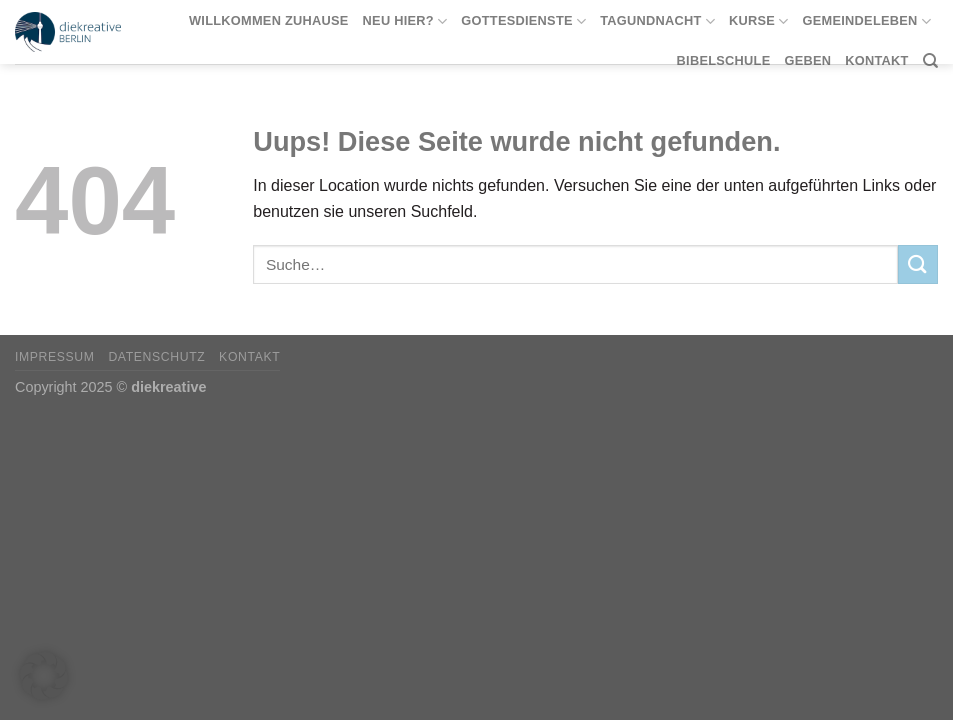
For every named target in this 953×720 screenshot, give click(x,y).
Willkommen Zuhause (269, 20)
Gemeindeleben (867, 21)
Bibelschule (724, 60)
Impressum (55, 357)
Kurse (759, 21)
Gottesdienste (523, 21)
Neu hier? (405, 21)
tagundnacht (657, 21)
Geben (807, 60)
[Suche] (930, 61)
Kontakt (876, 60)
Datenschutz (156, 357)
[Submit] (918, 264)
